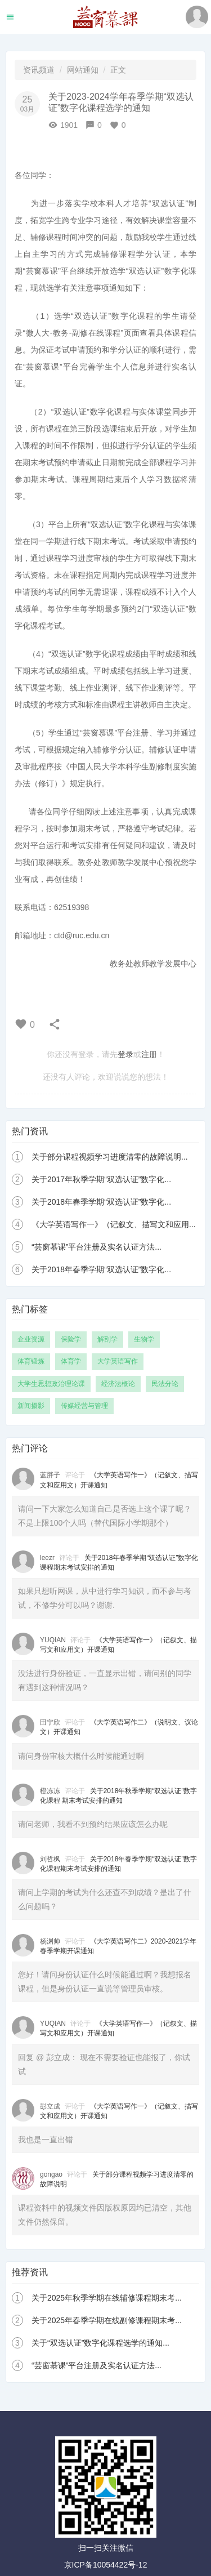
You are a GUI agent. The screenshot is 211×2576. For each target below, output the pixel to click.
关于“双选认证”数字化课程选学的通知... (100, 2342)
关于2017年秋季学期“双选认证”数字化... (101, 1179)
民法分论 (164, 1384)
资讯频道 (39, 69)
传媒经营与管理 (84, 1406)
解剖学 (107, 1339)
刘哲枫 (50, 1859)
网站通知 (82, 69)
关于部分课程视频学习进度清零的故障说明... (110, 1156)
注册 (149, 1054)
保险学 (71, 1339)
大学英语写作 (117, 1361)
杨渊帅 (50, 1941)
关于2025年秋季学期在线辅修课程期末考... (107, 2297)
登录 (125, 1054)
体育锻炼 (30, 1361)
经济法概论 (118, 1384)
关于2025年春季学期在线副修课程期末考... (107, 2320)
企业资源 (30, 1339)
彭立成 (50, 2106)
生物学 (144, 1339)
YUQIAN (53, 1640)
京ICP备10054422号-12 (105, 2564)
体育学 (71, 1361)
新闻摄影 (30, 1406)
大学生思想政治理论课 (51, 1384)
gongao (51, 2174)
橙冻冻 (50, 1791)
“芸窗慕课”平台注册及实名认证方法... (96, 1246)
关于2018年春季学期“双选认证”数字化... (101, 1201)
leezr (47, 1558)
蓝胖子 (50, 1475)
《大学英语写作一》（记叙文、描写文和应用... (114, 1224)
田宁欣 (50, 1722)
